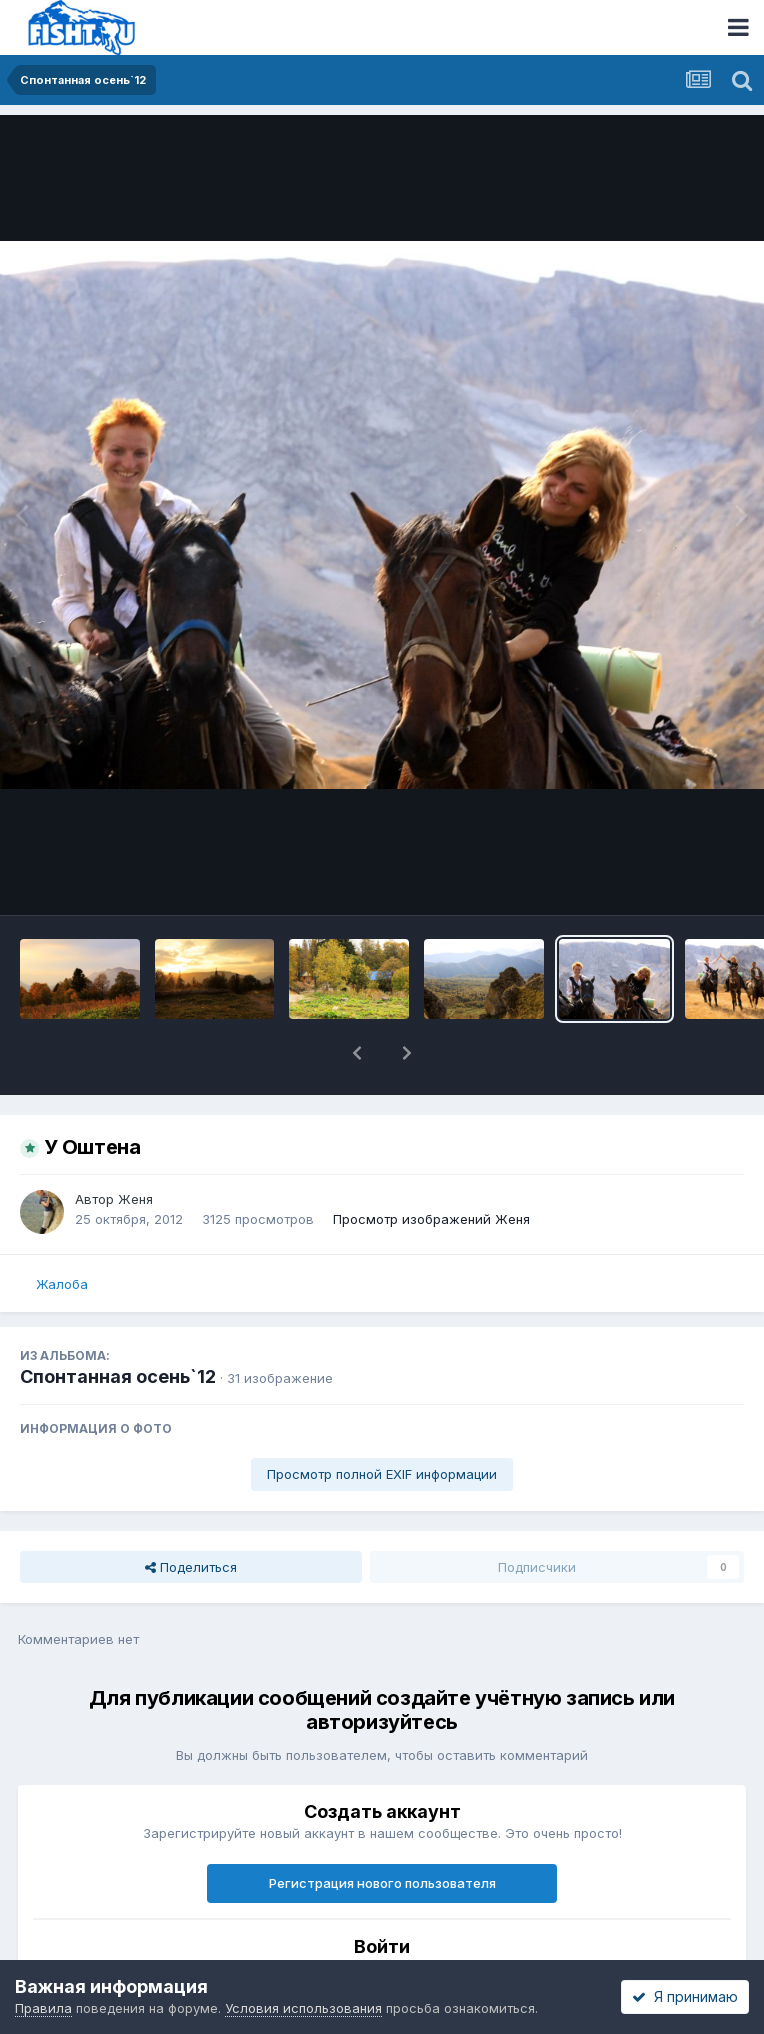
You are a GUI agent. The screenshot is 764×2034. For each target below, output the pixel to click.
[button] (357, 1053)
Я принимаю (685, 1996)
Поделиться (191, 1567)
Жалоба (62, 1284)
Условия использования (303, 2008)
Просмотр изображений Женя (431, 1219)
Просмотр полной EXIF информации (382, 1474)
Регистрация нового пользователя (382, 1883)
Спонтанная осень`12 (118, 1376)
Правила (43, 2008)
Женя (135, 1199)
